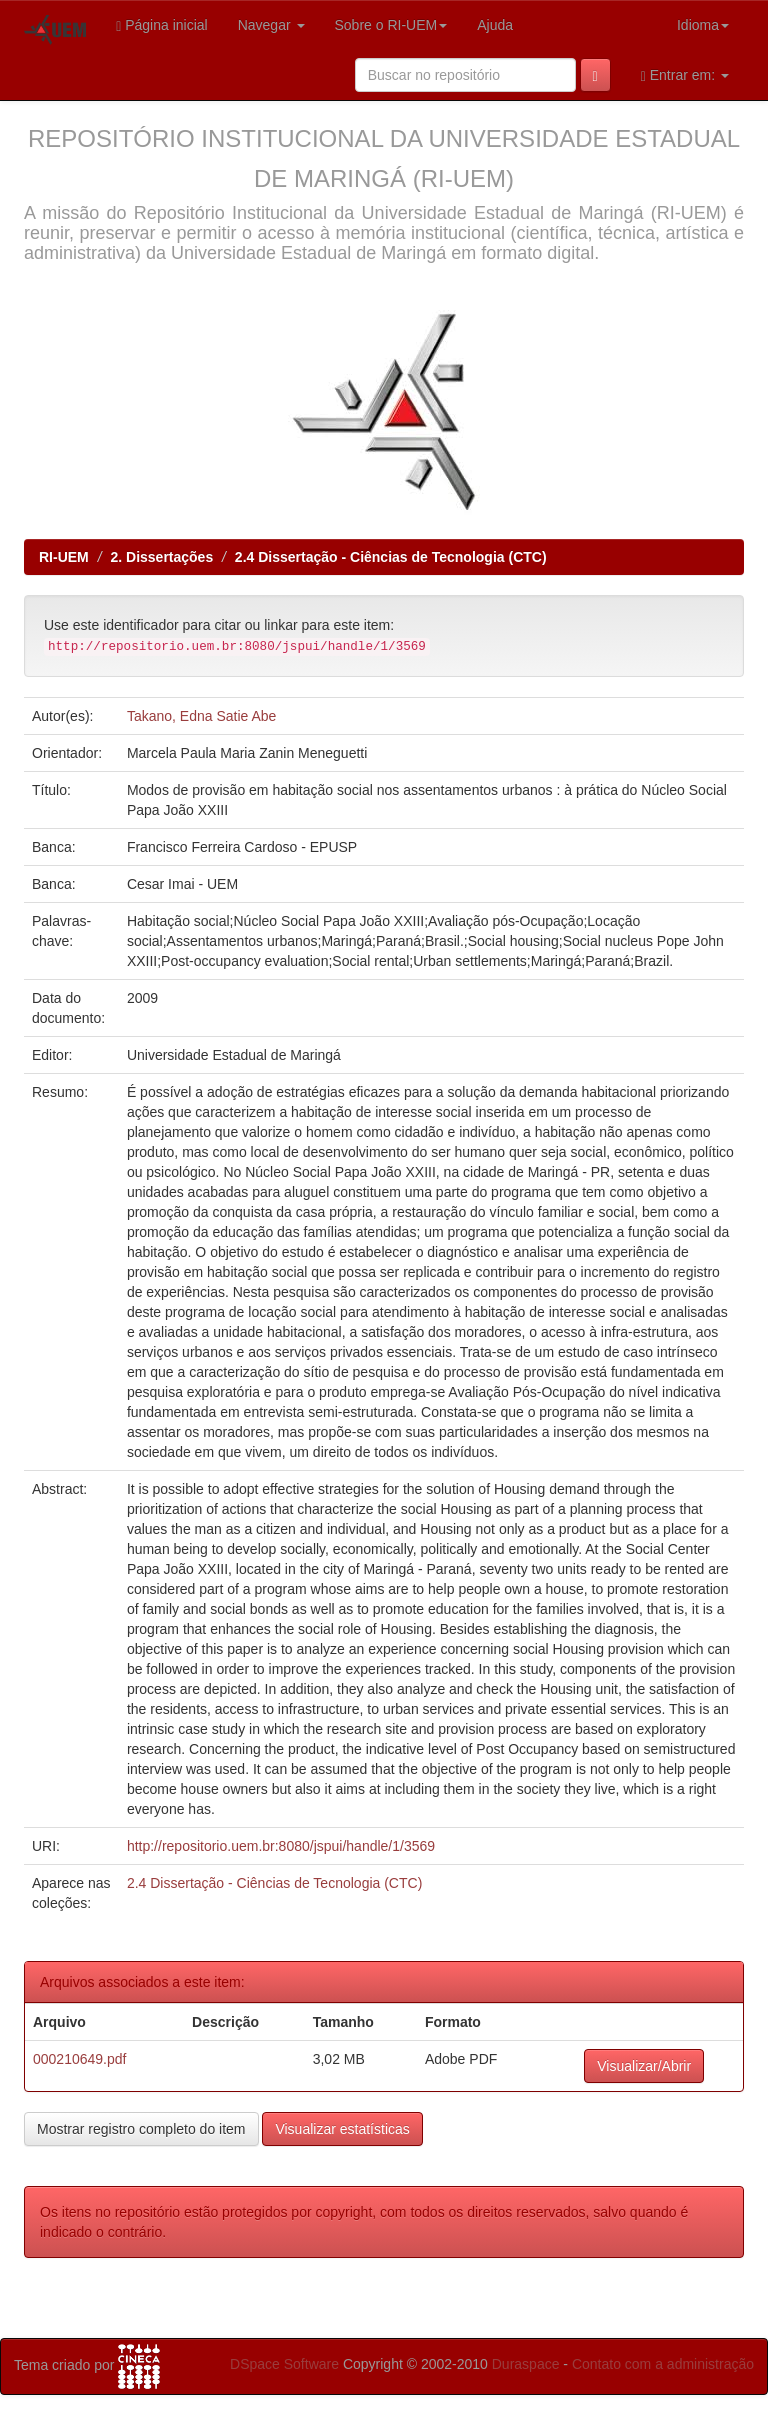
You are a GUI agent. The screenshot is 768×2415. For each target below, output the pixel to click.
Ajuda (495, 25)
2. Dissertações (161, 557)
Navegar (271, 25)
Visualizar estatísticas (342, 2129)
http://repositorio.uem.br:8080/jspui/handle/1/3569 (281, 1846)
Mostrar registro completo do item (141, 2129)
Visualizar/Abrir (644, 2066)
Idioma (703, 25)
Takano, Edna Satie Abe (201, 716)
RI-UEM (64, 557)
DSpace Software (284, 2364)
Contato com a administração (663, 2364)
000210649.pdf (79, 2059)
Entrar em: (685, 75)
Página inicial (162, 25)
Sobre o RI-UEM (391, 25)
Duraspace (526, 2364)
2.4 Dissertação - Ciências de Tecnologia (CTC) (391, 557)
